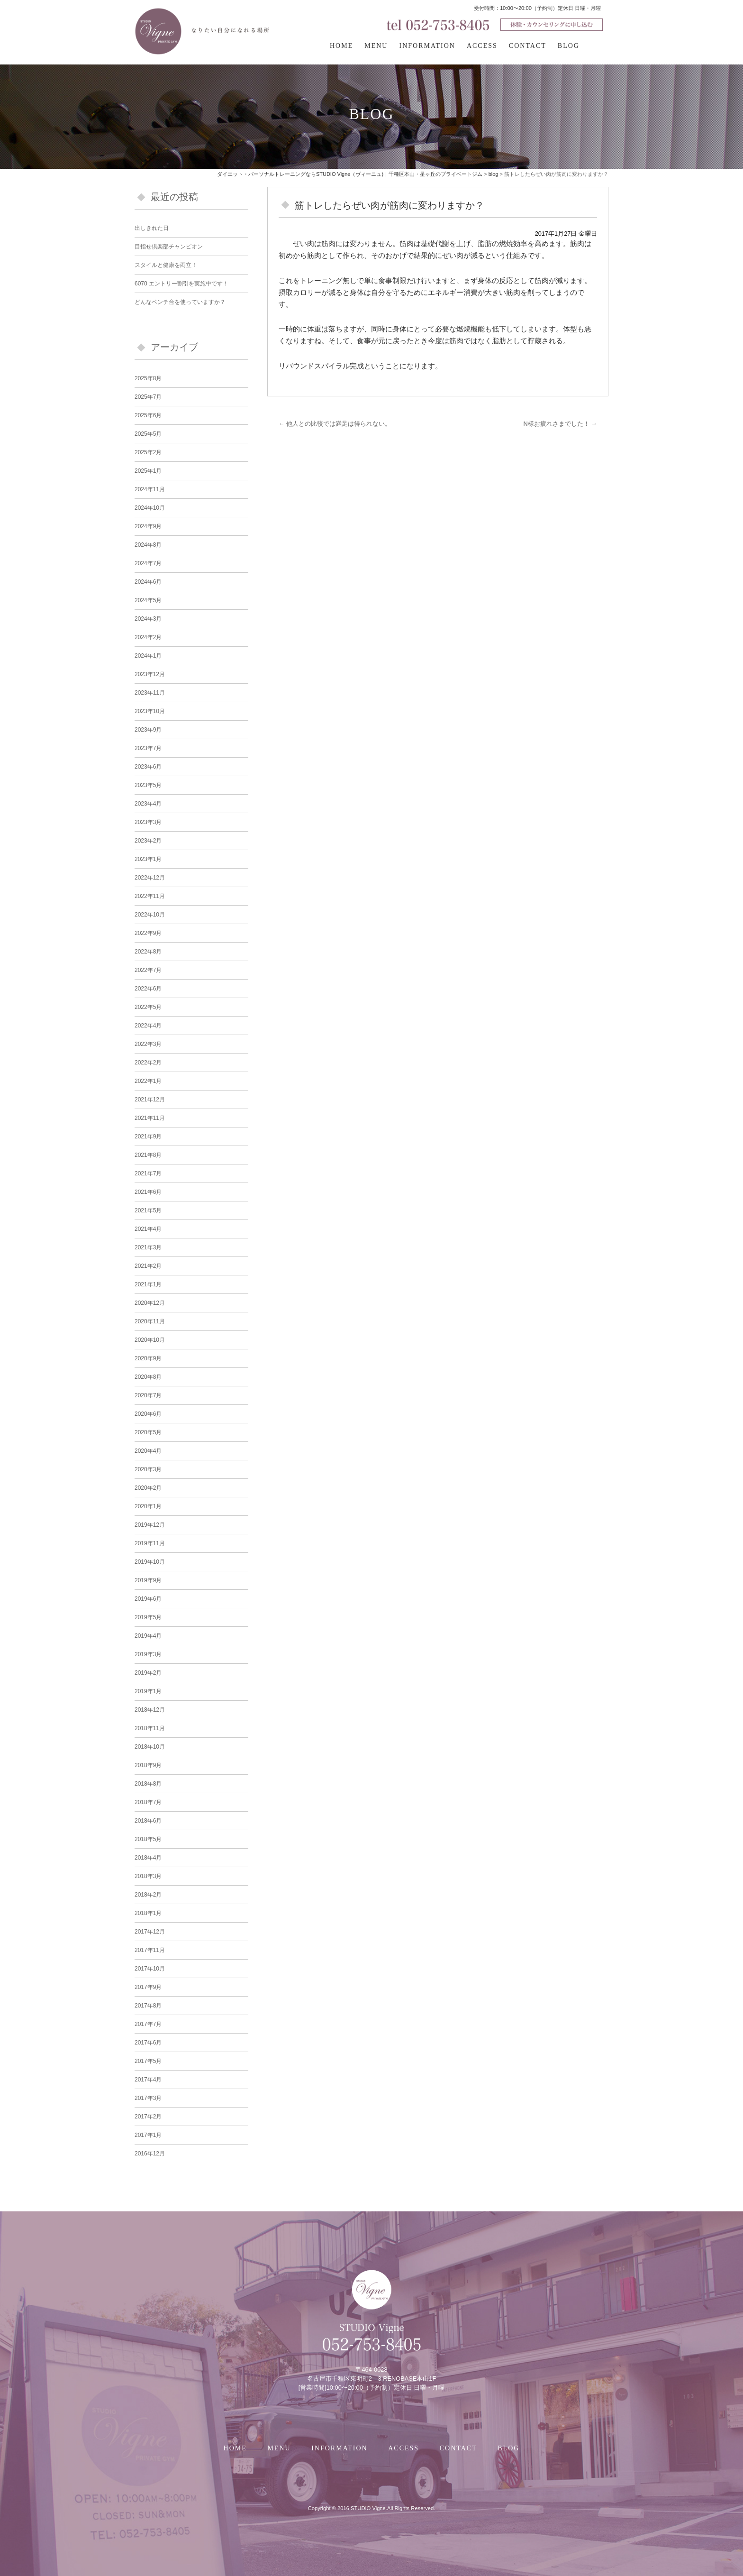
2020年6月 (148, 1414)
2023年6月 (148, 766)
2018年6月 (148, 1820)
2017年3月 (148, 2098)
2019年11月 (150, 1543)
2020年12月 (150, 1303)
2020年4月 (148, 1451)
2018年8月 (148, 1783)
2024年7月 (148, 563)
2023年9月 (148, 729)
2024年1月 (148, 655)
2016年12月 (150, 2153)
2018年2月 (148, 1894)
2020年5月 (148, 1432)
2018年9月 (148, 1765)
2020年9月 (148, 1358)
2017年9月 (148, 1987)
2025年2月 (148, 452)
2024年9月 (148, 526)
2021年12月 (150, 1099)
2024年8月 (148, 544)
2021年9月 (148, 1136)
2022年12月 (150, 877)
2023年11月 (150, 692)
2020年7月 (148, 1395)
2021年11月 (150, 1118)
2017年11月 (150, 1950)
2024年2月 (148, 637)
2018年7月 (148, 1802)
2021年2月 (148, 1266)
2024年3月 (148, 618)
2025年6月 (148, 415)
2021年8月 (148, 1155)
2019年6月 (148, 1598)
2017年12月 (150, 1931)
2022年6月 (148, 988)
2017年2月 (148, 2116)
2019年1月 (148, 1691)
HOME (341, 45)
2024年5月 (148, 600)
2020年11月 (150, 1321)
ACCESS (482, 45)
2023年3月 (148, 822)
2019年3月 (148, 1654)
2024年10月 (150, 507)
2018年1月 (148, 1913)
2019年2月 (148, 1672)
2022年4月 (148, 1025)
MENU (376, 45)
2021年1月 (148, 1284)
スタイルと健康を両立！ (166, 265)
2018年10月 (150, 1746)
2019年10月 (150, 1561)
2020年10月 (150, 1340)
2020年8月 (148, 1377)
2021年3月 (148, 1247)
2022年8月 (148, 951)
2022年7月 (148, 970)
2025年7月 (148, 397)
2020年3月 (148, 1469)
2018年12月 (150, 1709)
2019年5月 (148, 1617)
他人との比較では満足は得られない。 (335, 423)
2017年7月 (148, 2024)
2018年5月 (148, 1839)
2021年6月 (148, 1192)
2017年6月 (148, 2042)
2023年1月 (148, 859)
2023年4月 (148, 803)
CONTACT (527, 45)
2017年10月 (150, 1968)
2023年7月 (148, 748)
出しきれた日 (152, 228)
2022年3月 (148, 1044)
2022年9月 (148, 933)
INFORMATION (427, 45)
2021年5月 (148, 1210)
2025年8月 (148, 378)
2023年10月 (150, 711)
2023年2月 (148, 840)
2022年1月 (148, 1081)
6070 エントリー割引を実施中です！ (181, 283)
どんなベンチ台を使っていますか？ (180, 302)
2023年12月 (150, 674)
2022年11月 (150, 896)
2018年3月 (148, 1876)
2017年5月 (148, 2061)
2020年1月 (148, 1506)
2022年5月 (148, 1007)
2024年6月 (148, 581)
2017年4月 (148, 2079)
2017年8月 (148, 2005)
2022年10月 (150, 914)
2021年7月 (148, 1173)
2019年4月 (148, 1635)
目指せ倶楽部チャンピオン (169, 246)
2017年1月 (148, 2135)
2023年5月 (148, 785)
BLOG (569, 45)
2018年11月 (150, 1728)
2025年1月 (148, 471)
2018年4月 (148, 1857)
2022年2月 (148, 1062)
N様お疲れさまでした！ (560, 423)
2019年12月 (150, 1525)
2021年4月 (148, 1229)
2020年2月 (148, 1488)
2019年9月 (148, 1580)
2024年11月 (150, 489)
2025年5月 (148, 434)
